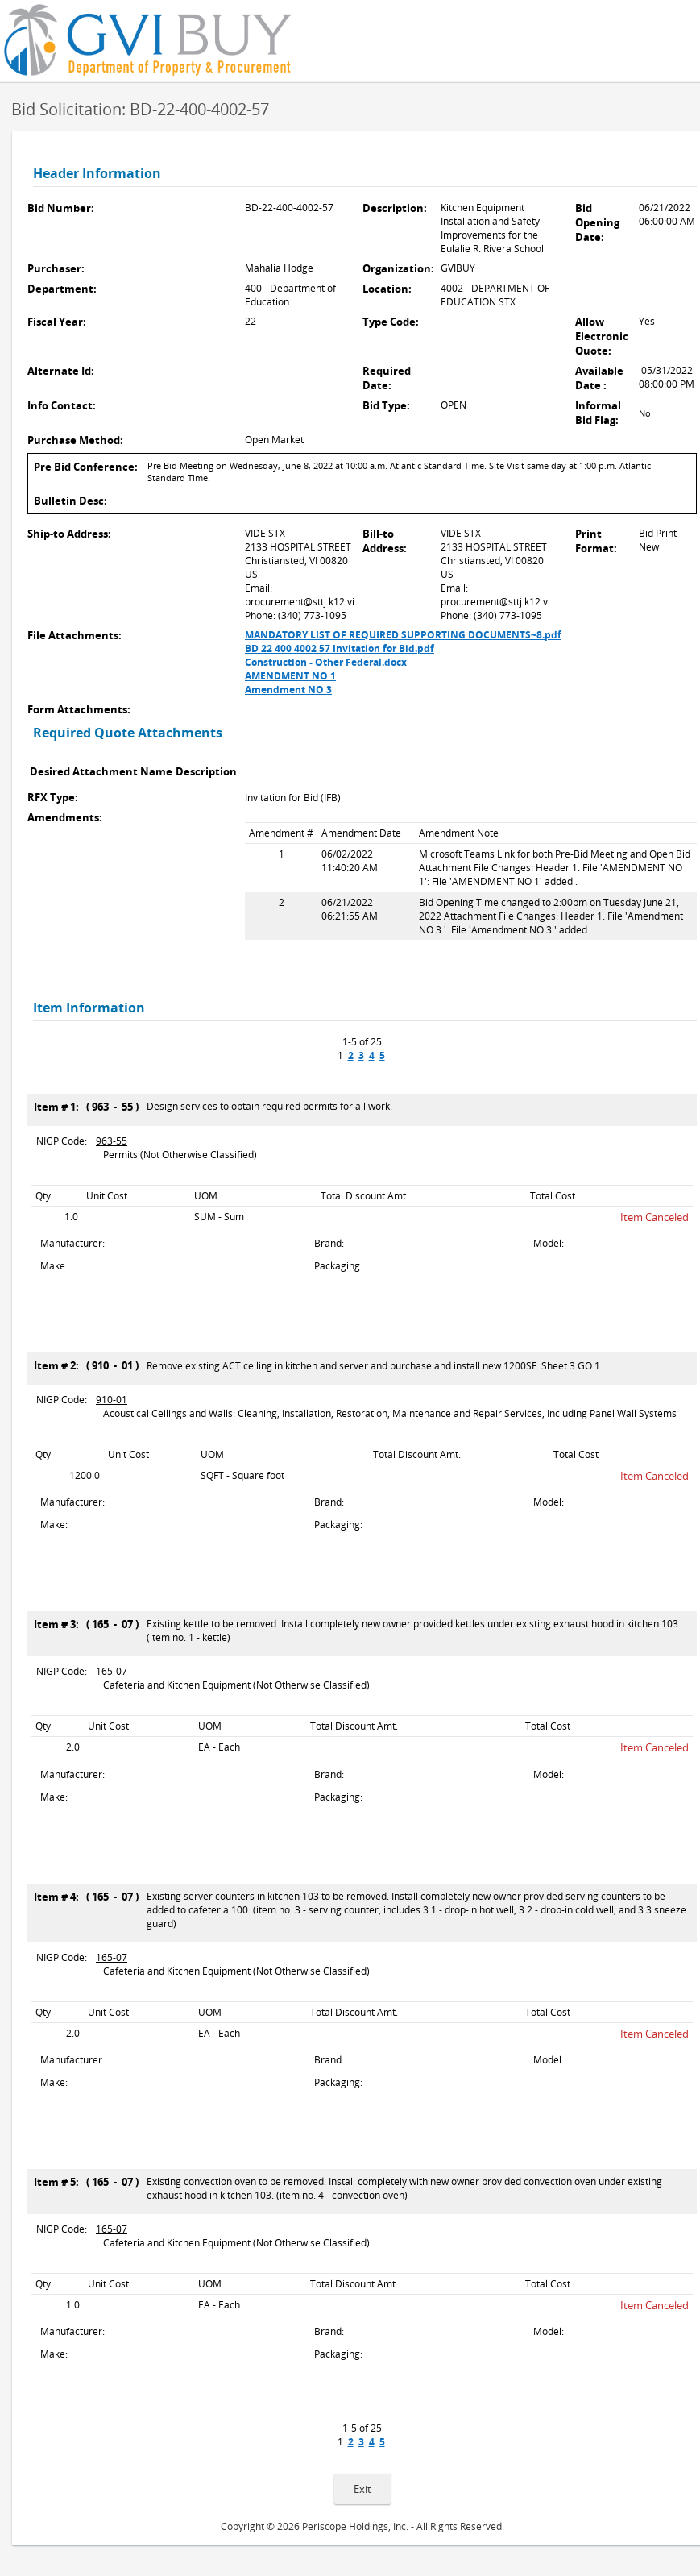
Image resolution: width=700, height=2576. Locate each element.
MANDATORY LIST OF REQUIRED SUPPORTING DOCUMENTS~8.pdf (403, 635)
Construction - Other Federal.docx (326, 662)
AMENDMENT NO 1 (290, 676)
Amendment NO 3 (288, 689)
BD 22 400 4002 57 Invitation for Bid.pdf (339, 648)
